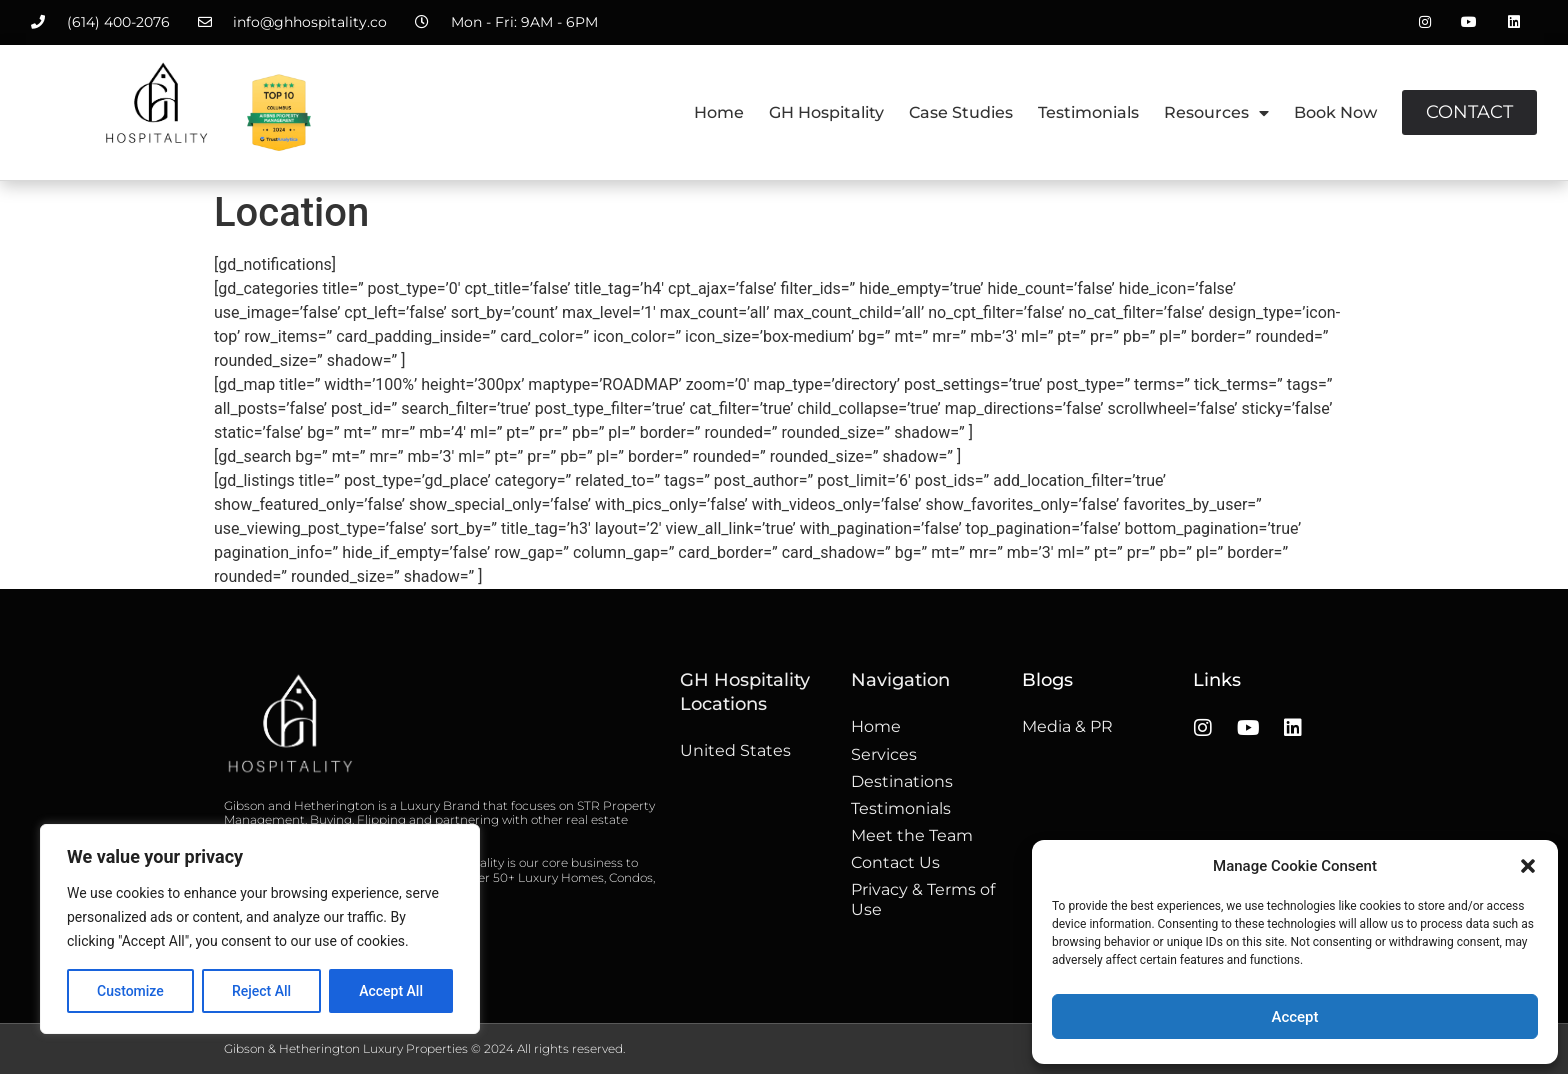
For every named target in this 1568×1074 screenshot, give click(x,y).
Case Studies (961, 112)
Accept (1294, 1017)
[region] (260, 929)
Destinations (902, 781)
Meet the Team (912, 835)
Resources (1216, 113)
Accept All (391, 991)
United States (735, 750)
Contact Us (895, 862)
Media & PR (1067, 726)
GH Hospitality (826, 112)
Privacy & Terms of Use (923, 899)
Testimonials (1088, 112)
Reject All (261, 991)
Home (719, 112)
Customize (130, 991)
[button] (1528, 866)
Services (884, 754)
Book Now (1335, 112)
